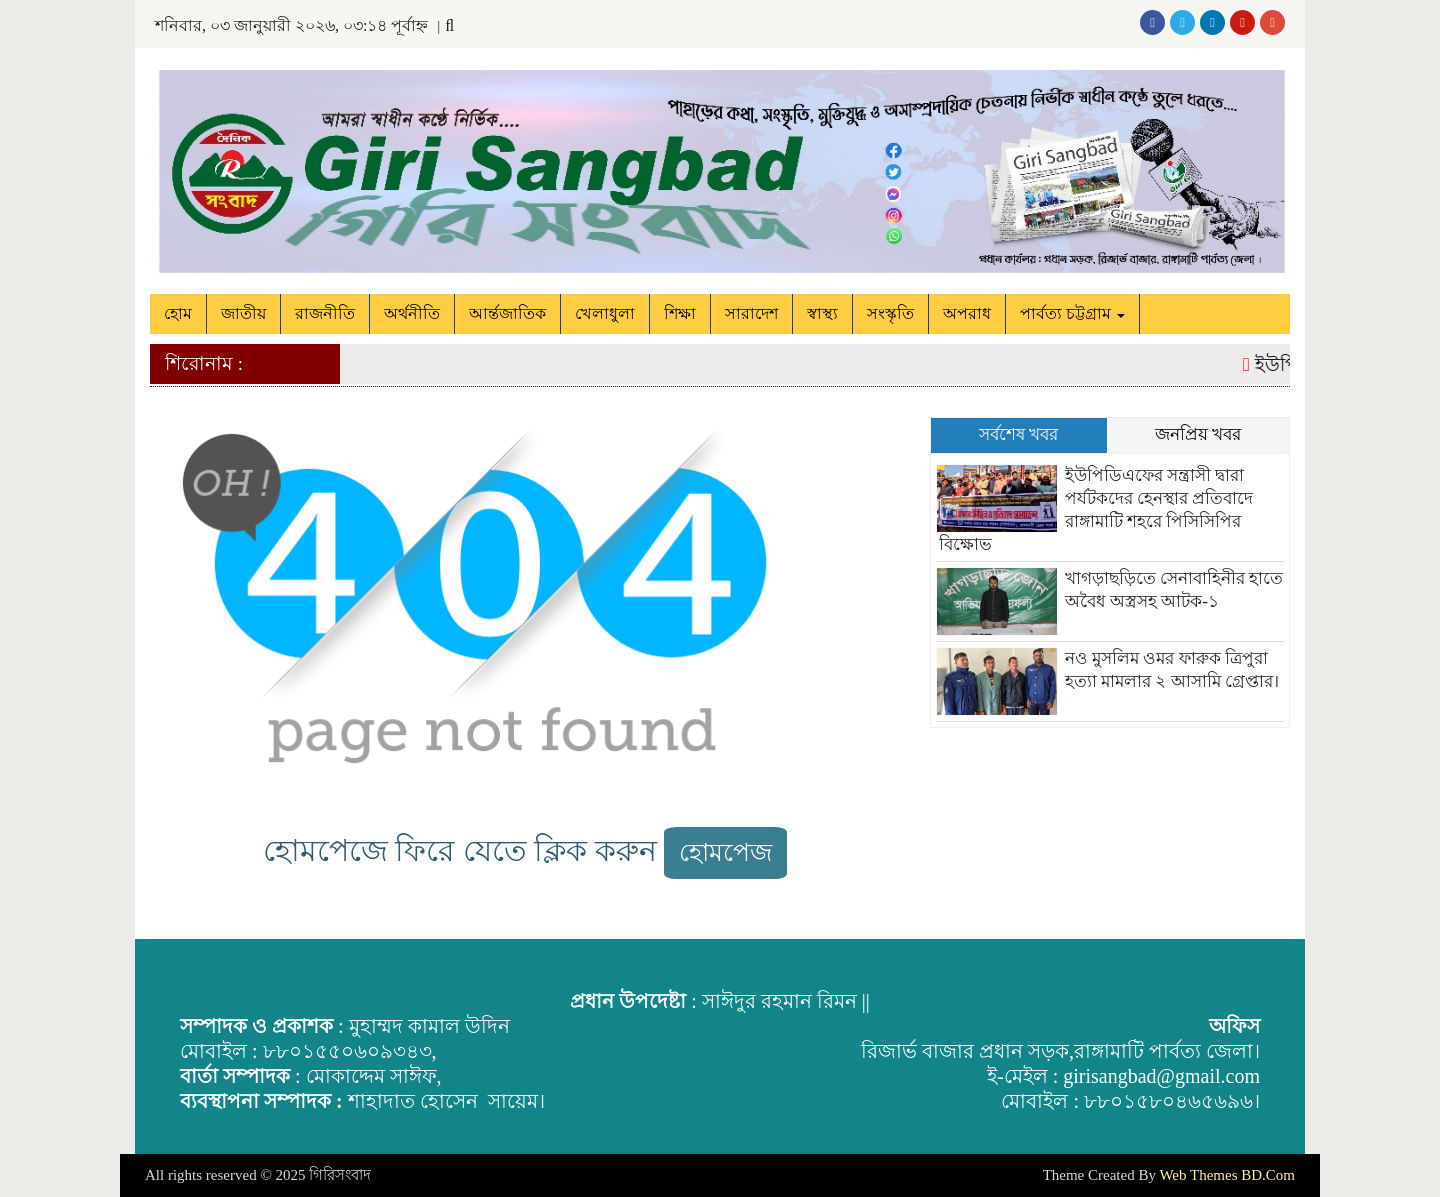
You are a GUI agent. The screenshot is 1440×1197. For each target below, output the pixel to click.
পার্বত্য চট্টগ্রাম (1072, 313)
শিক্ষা (680, 313)
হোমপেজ (725, 852)
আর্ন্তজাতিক (507, 313)
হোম (178, 313)
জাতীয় (243, 313)
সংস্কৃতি (890, 313)
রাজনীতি (325, 313)
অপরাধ (967, 313)
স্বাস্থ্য (822, 313)
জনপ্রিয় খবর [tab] (1198, 434)
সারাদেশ (751, 313)
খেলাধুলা (605, 313)
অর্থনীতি (412, 313)
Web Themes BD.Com (1227, 1175)
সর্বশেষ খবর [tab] (1018, 434)
